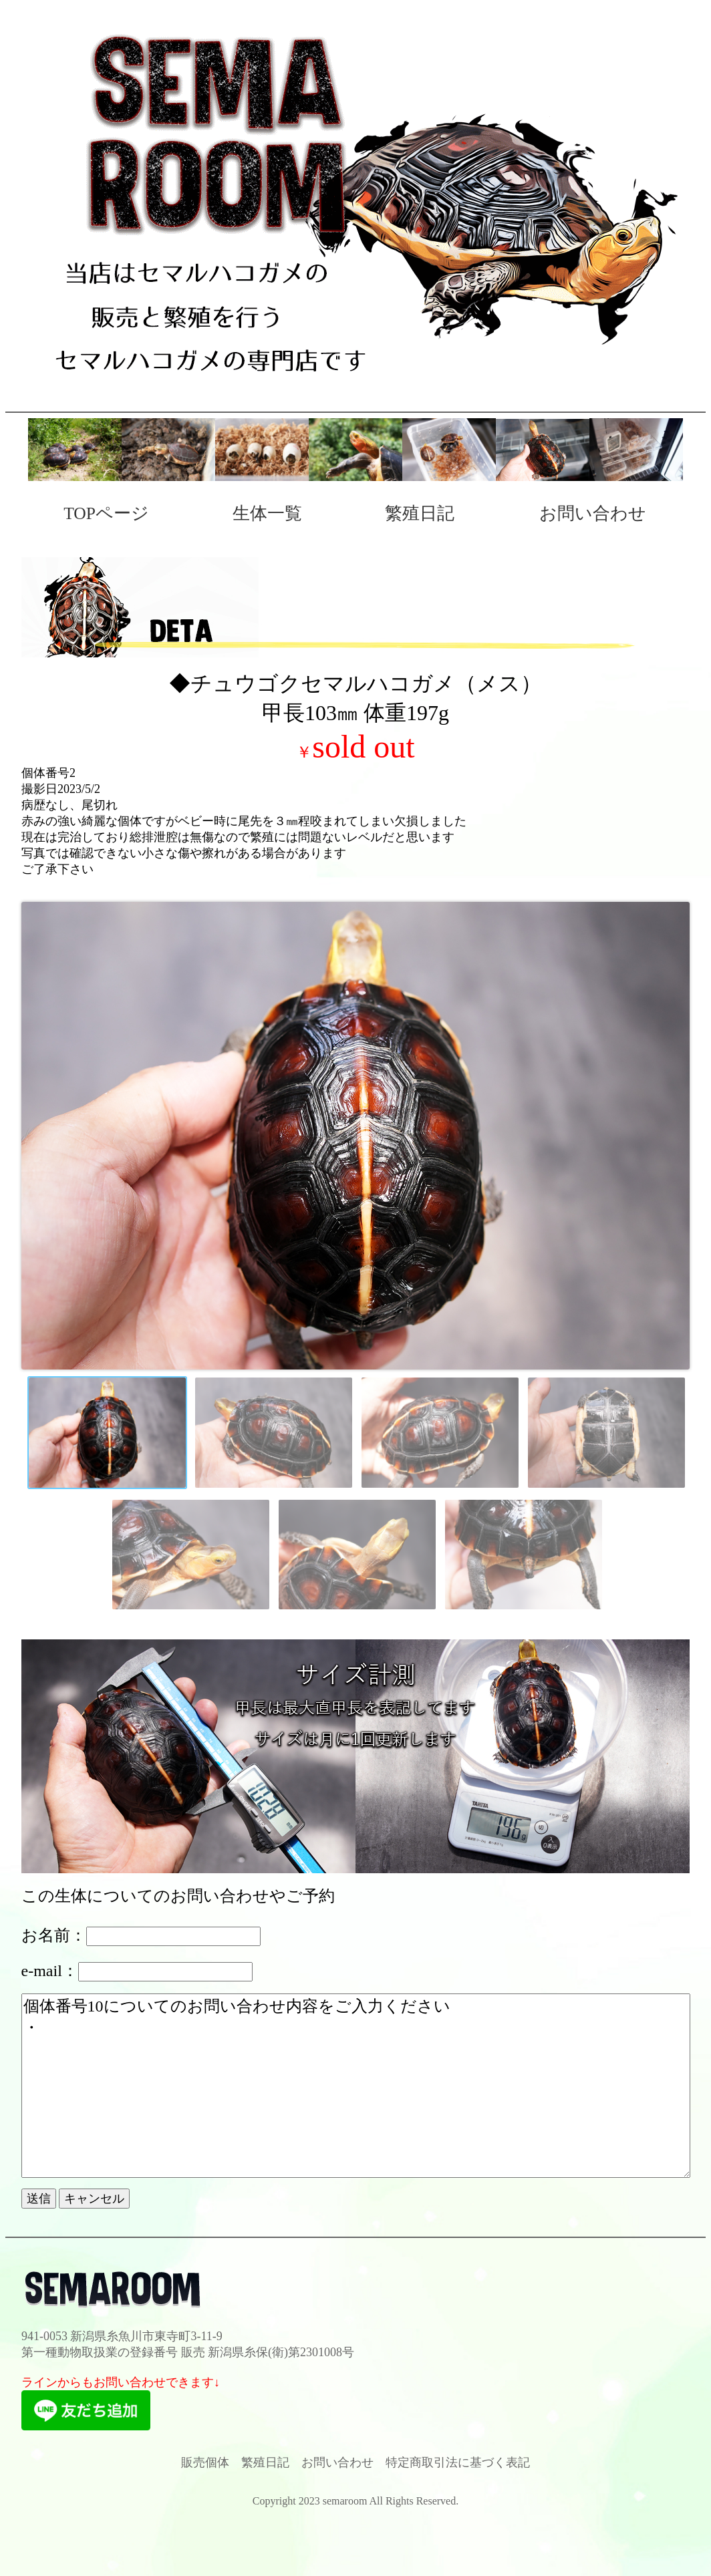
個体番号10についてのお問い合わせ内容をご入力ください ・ (355, 2085)
